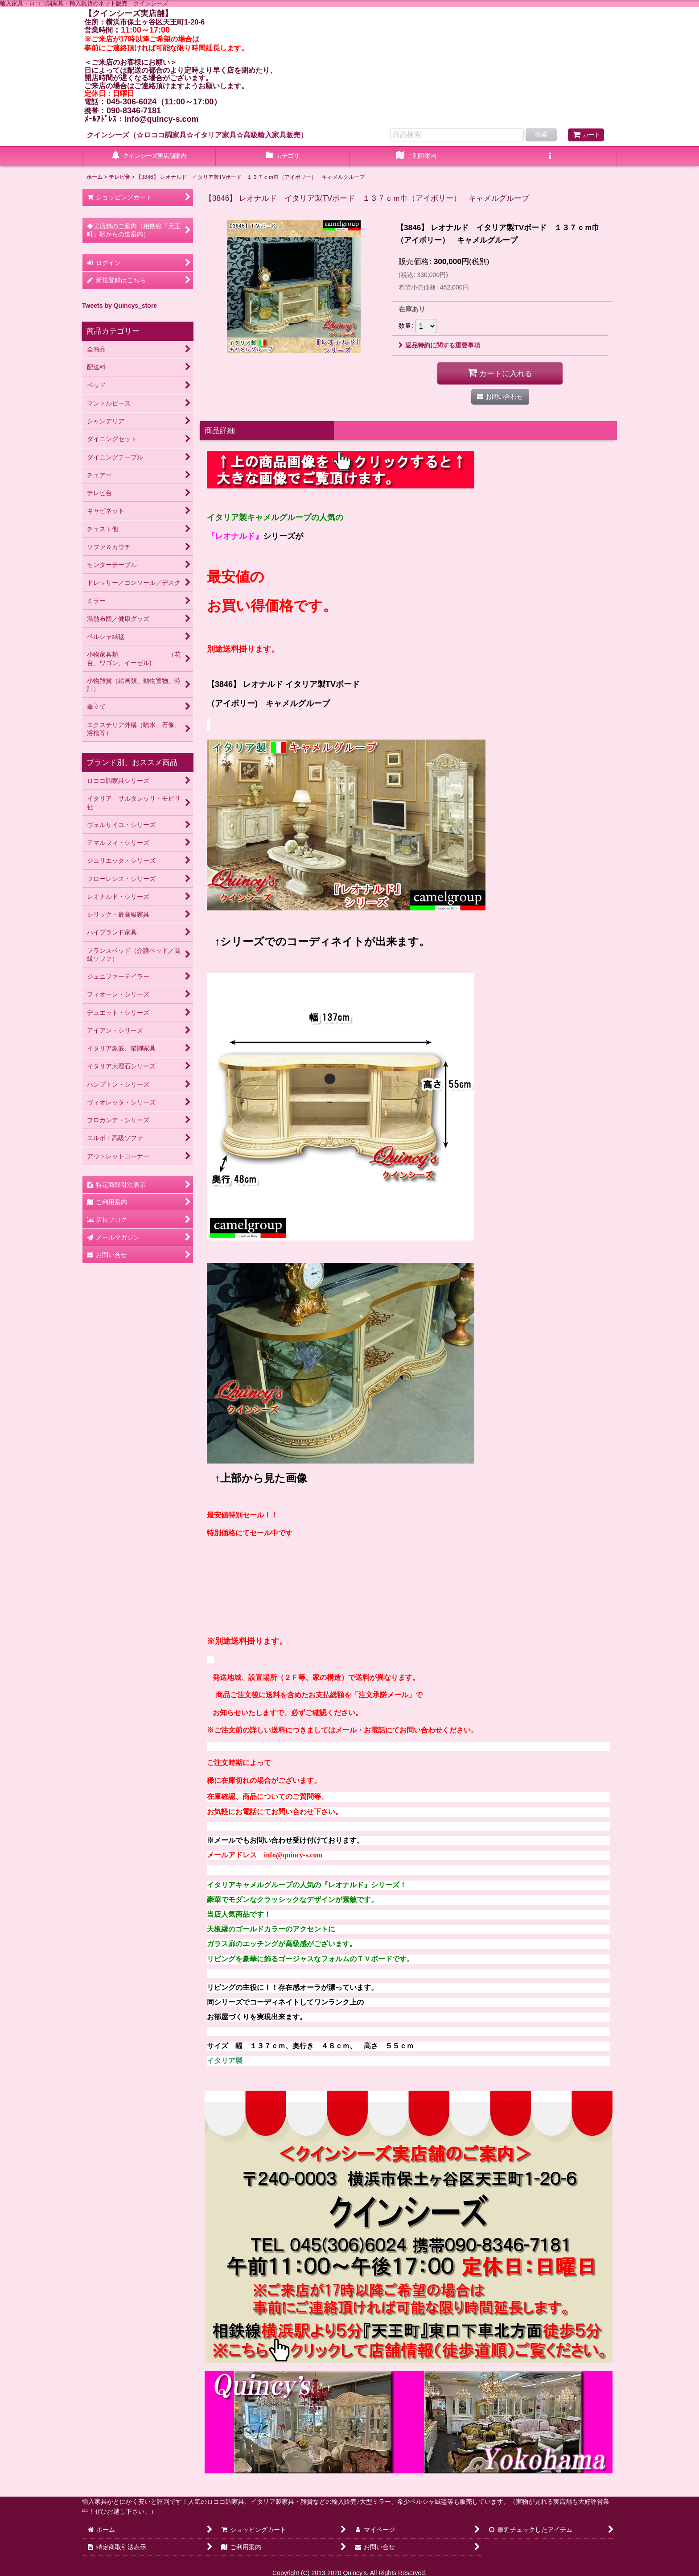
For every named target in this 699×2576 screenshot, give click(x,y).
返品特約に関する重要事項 (439, 345)
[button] (550, 156)
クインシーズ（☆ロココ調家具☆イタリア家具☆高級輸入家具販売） (197, 135)
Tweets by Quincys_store (119, 305)
